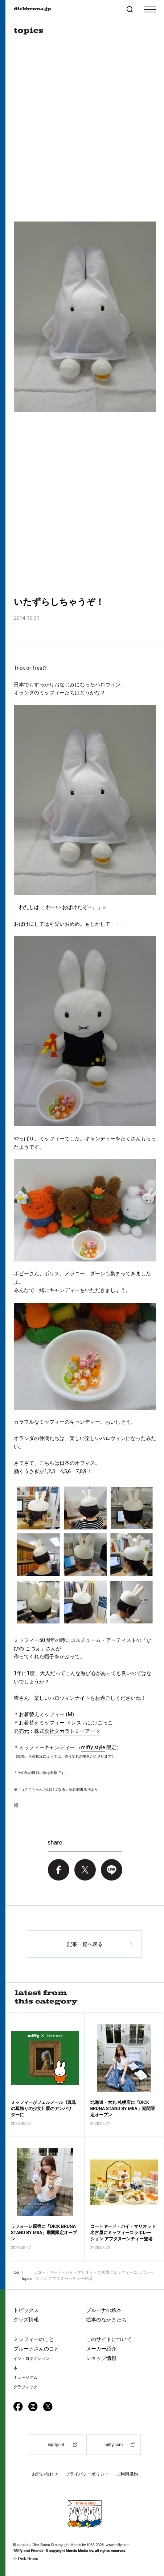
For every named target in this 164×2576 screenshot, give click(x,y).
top (16, 2272)
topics (27, 2278)
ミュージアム (25, 2377)
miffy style (93, 1747)
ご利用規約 (127, 2474)
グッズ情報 (26, 2319)
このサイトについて (109, 2339)
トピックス (26, 2310)
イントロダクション (31, 2358)
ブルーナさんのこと (36, 2349)
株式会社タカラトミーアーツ (67, 1731)
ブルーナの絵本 (104, 2310)
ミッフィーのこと (33, 2339)
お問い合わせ (45, 2474)
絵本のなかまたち (106, 2319)
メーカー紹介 (101, 2349)
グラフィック (25, 2387)
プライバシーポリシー (87, 2474)
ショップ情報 (101, 2358)
